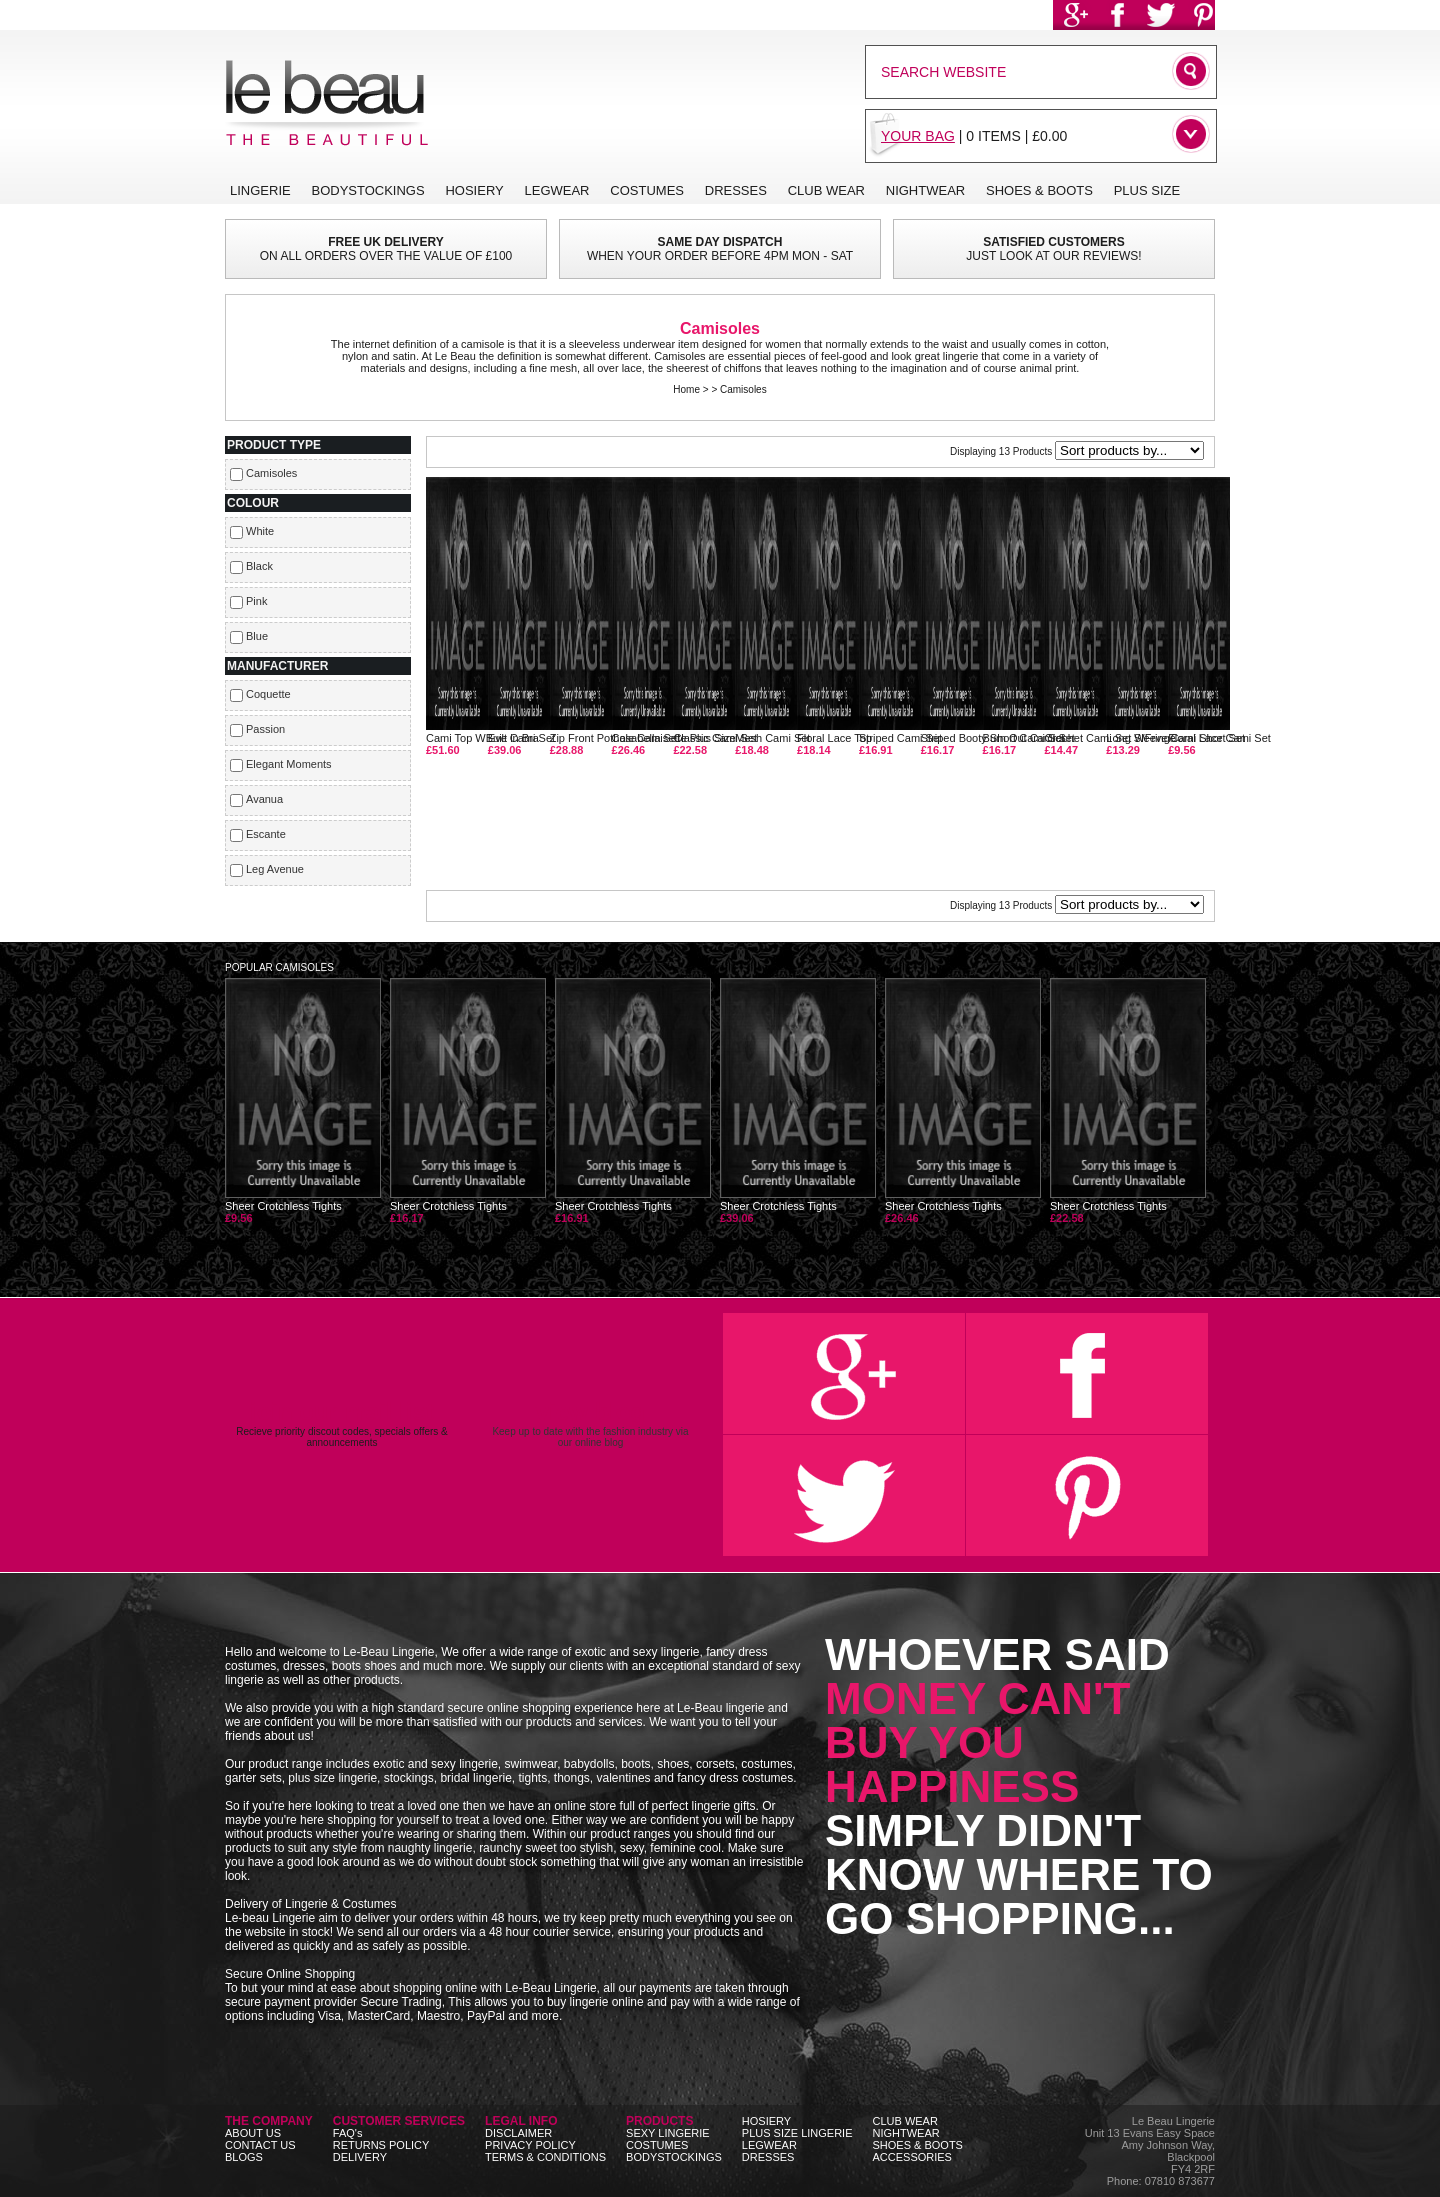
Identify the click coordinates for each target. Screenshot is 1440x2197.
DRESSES (768, 2157)
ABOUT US (253, 2133)
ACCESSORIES (911, 2157)
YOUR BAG (918, 136)
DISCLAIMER (518, 2133)
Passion (265, 729)
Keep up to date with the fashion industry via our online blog (590, 1423)
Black (259, 566)
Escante (266, 834)
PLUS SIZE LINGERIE (797, 2133)
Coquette (268, 694)
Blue (257, 636)
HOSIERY (766, 2121)
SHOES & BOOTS (917, 2145)
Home (686, 389)
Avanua (264, 799)
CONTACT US (260, 2145)
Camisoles (743, 389)
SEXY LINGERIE (668, 2133)
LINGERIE (260, 190)
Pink (256, 601)
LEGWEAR (769, 2145)
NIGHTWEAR (905, 2133)
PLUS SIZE (1147, 190)
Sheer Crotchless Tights (303, 1101)
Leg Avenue (275, 869)
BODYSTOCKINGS (674, 2157)
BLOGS (244, 2157)
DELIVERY (360, 2157)
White (260, 531)
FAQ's (348, 2133)
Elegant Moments (289, 764)
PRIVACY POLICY (530, 2145)
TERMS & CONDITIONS (545, 2157)
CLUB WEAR (904, 2121)
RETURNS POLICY (381, 2145)
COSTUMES (657, 2145)
